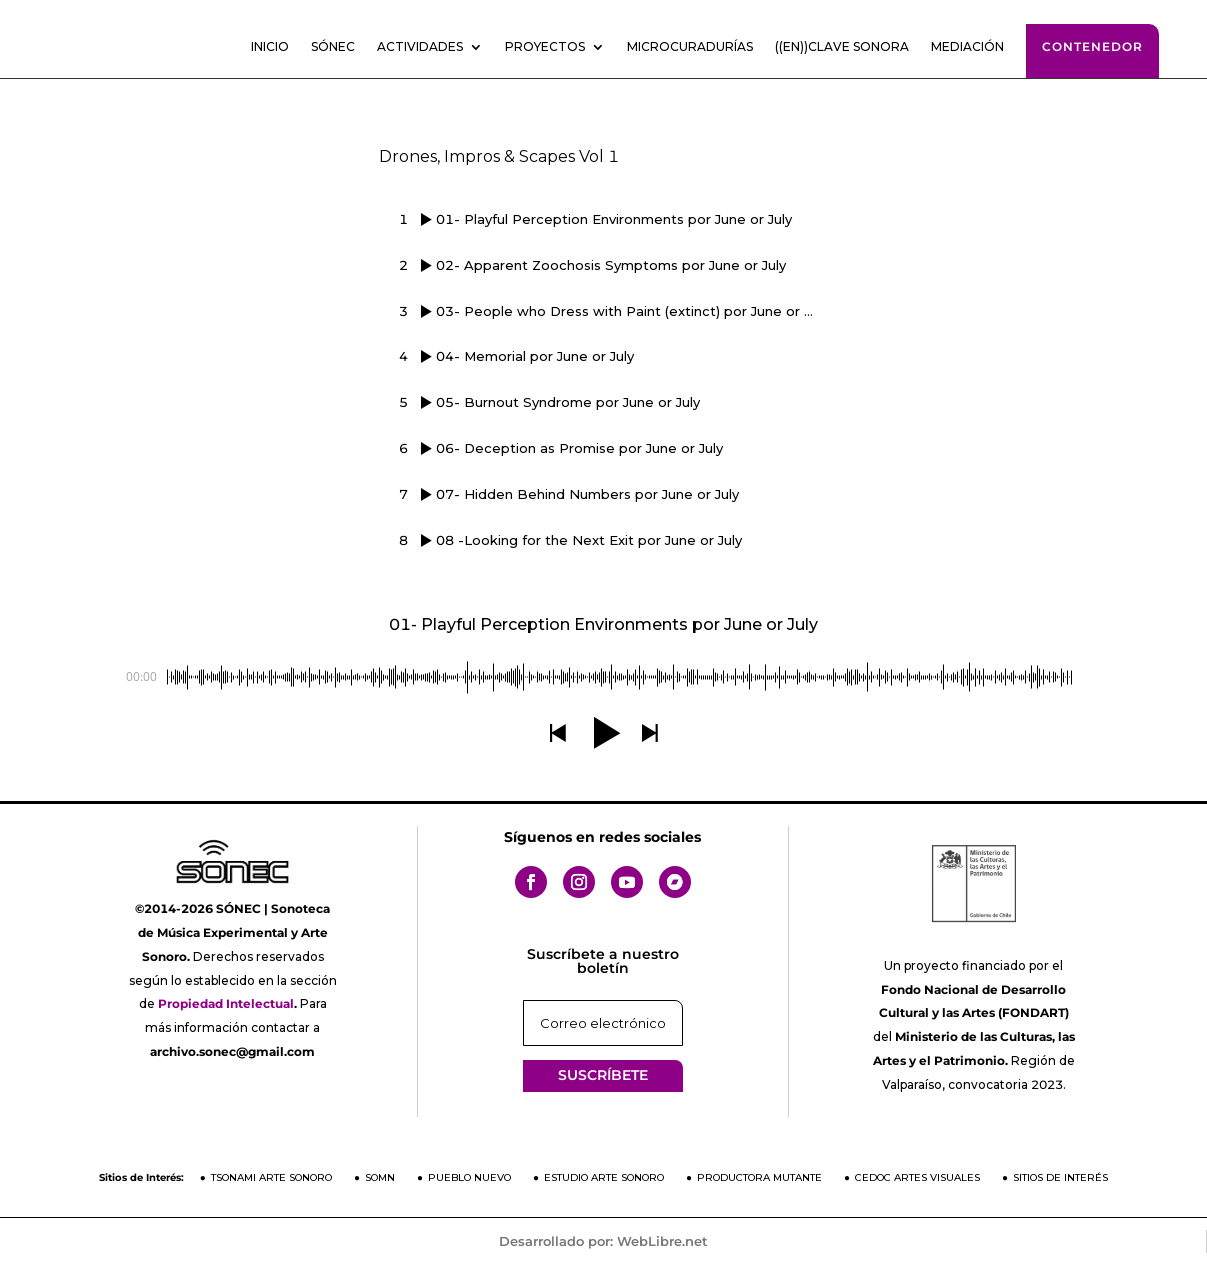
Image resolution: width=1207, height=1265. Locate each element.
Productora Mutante (759, 1177)
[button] (557, 733)
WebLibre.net (662, 1241)
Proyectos (545, 47)
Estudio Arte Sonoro (604, 1177)
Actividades (420, 47)
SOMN (380, 1177)
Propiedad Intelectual (226, 1003)
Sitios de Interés (1060, 1177)
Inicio (270, 47)
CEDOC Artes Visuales (917, 1177)
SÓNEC (333, 47)
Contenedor (1092, 46)
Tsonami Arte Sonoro (271, 1177)
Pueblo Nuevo (469, 1177)
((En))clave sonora (842, 47)
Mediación (967, 47)
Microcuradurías (690, 47)
